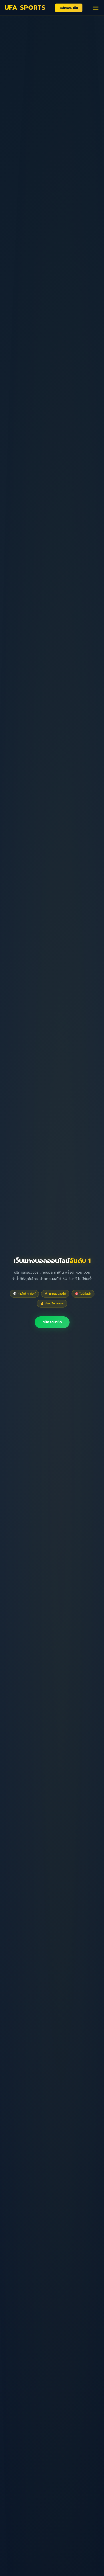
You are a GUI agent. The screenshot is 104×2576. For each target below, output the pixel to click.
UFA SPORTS (25, 7)
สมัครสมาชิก (69, 7)
